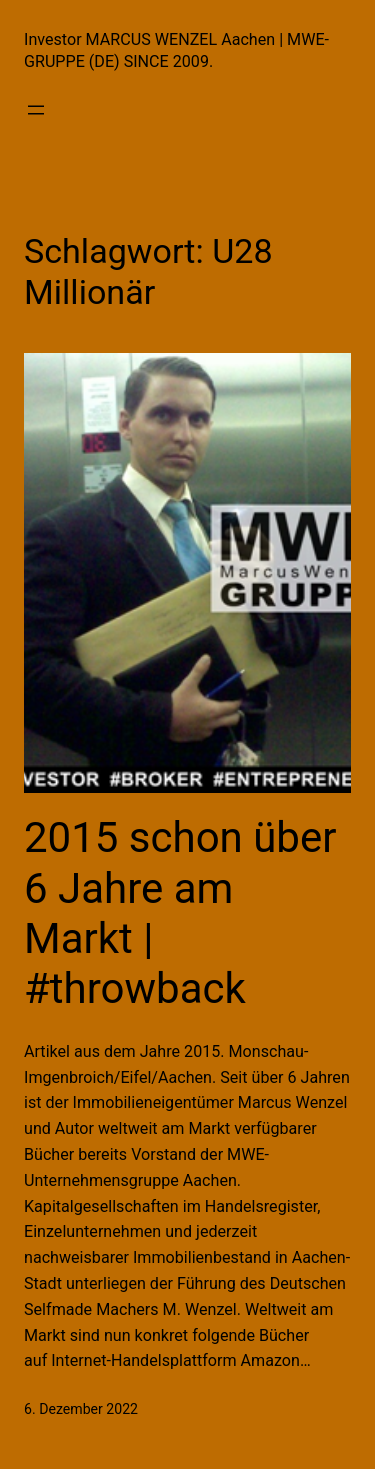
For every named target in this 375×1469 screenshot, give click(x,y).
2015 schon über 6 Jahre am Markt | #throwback (180, 913)
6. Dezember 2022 (81, 1409)
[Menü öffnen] (36, 110)
